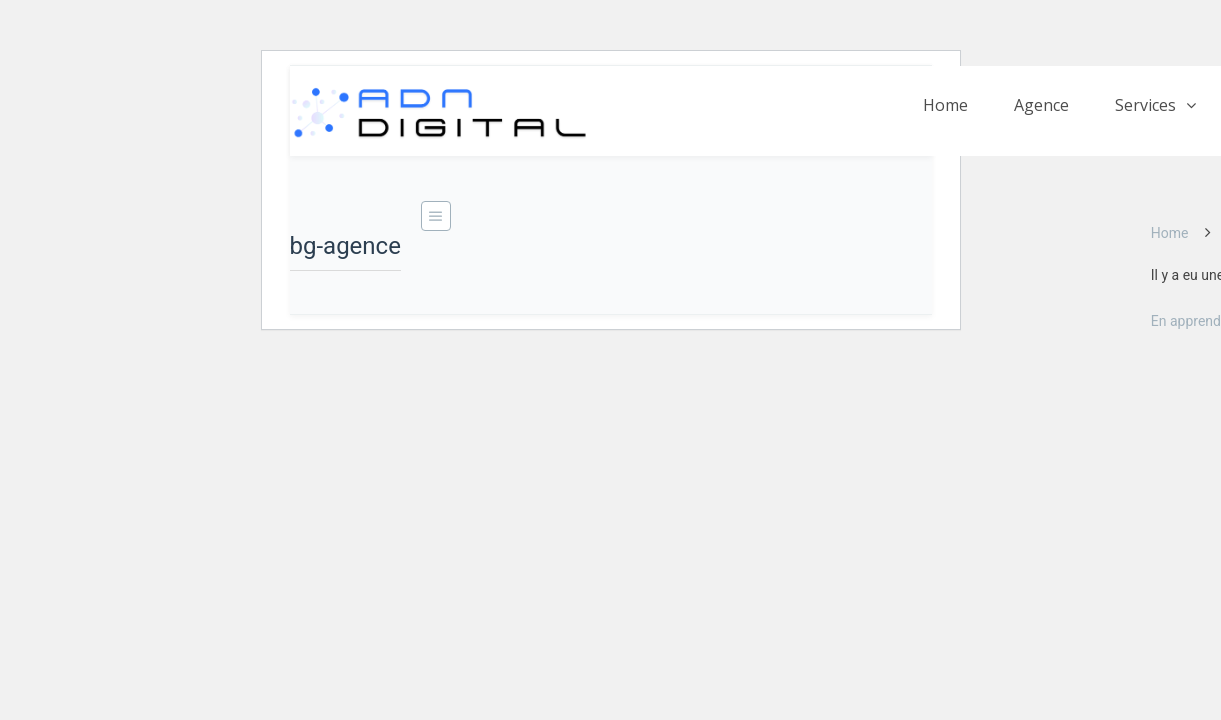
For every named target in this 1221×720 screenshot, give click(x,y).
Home (945, 105)
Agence (1041, 105)
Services (1145, 105)
